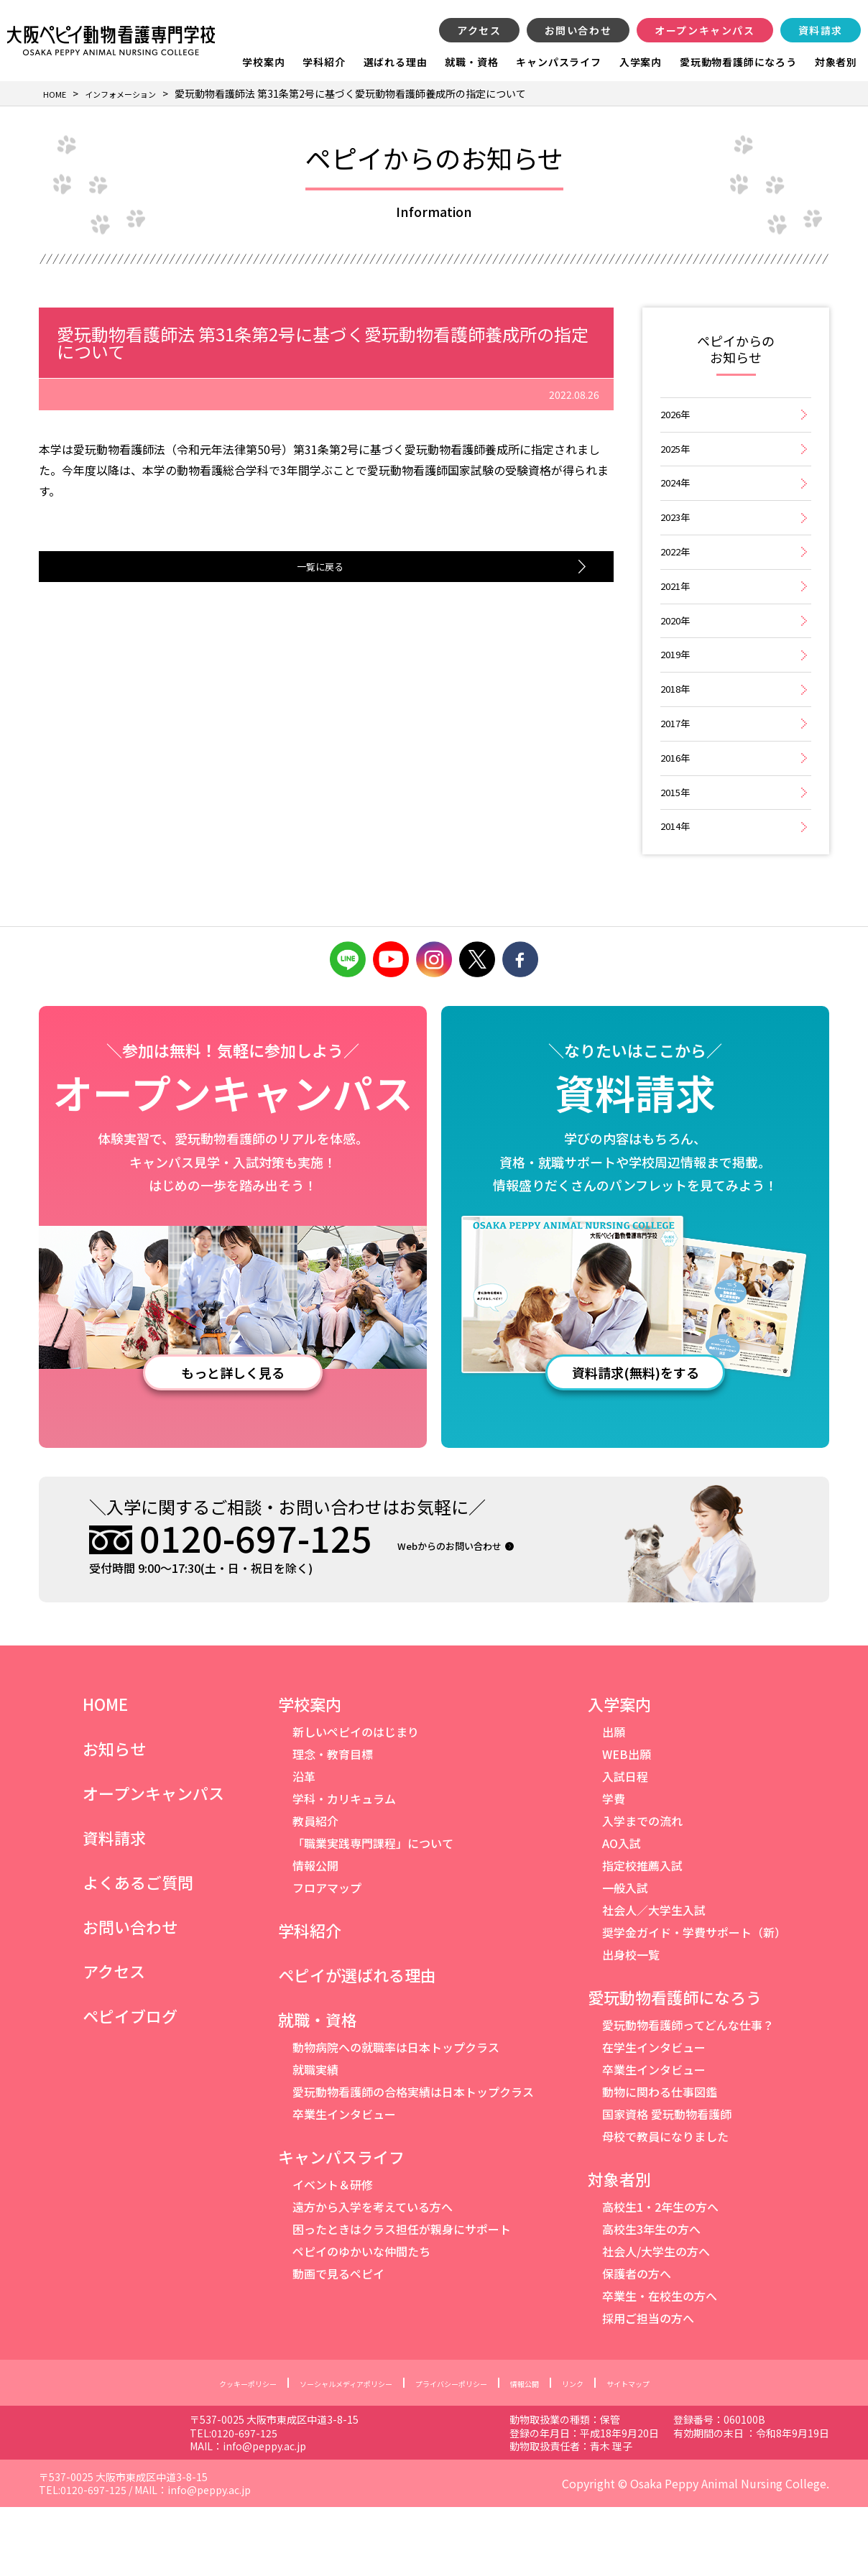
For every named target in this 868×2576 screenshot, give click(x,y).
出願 (613, 1801)
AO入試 (621, 1912)
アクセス (479, 30)
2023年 (677, 537)
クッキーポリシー (196, 2452)
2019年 (677, 695)
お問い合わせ (578, 30)
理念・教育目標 (332, 1823)
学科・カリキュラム (344, 1868)
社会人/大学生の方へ (656, 2321)
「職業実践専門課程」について (372, 1912)
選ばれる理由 (396, 62)
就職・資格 (471, 62)
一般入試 (625, 1957)
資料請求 (820, 30)
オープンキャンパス (704, 30)
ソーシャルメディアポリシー (324, 2452)
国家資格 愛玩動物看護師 (666, 2183)
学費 (613, 1868)
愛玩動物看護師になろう (738, 62)
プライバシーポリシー (462, 2452)
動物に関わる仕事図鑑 (659, 2161)
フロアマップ (326, 1957)
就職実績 (315, 2139)
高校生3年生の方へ (651, 2298)
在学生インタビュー (654, 2116)
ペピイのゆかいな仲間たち (361, 2321)
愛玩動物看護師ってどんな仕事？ (688, 2094)
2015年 (677, 853)
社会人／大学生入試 (654, 1979)
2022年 (677, 576)
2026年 (677, 418)
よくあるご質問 (138, 1951)
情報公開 (315, 1935)
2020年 (677, 655)
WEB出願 (626, 1823)
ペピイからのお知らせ (736, 351)
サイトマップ (682, 2452)
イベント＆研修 (332, 2254)
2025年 (677, 458)
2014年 (677, 892)
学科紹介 (324, 62)
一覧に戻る (315, 568)
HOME (105, 1773)
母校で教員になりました (665, 2206)
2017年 (677, 774)
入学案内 (640, 62)
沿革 (303, 1846)
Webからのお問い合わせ (477, 1613)
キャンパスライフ (558, 62)
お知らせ (114, 1817)
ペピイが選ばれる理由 (357, 2044)
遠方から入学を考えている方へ (372, 2276)
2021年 (677, 616)
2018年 (677, 734)
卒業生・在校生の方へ (659, 2365)
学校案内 (263, 62)
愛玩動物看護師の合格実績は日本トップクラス (413, 2161)
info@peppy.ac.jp (381, 2515)
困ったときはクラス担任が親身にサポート (401, 2298)
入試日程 (625, 1846)
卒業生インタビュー (344, 2183)
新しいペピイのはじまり (355, 1801)
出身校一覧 (631, 2024)
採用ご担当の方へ (648, 2387)
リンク (614, 2452)
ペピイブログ (130, 2085)
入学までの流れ (642, 1890)
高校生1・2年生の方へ (660, 2276)
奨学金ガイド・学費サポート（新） (694, 2002)
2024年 (677, 497)
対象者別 (836, 62)
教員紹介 (315, 1890)
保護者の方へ (636, 2343)
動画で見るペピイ (338, 2343)
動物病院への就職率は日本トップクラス (395, 2116)
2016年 (677, 813)
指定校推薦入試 (642, 1935)
